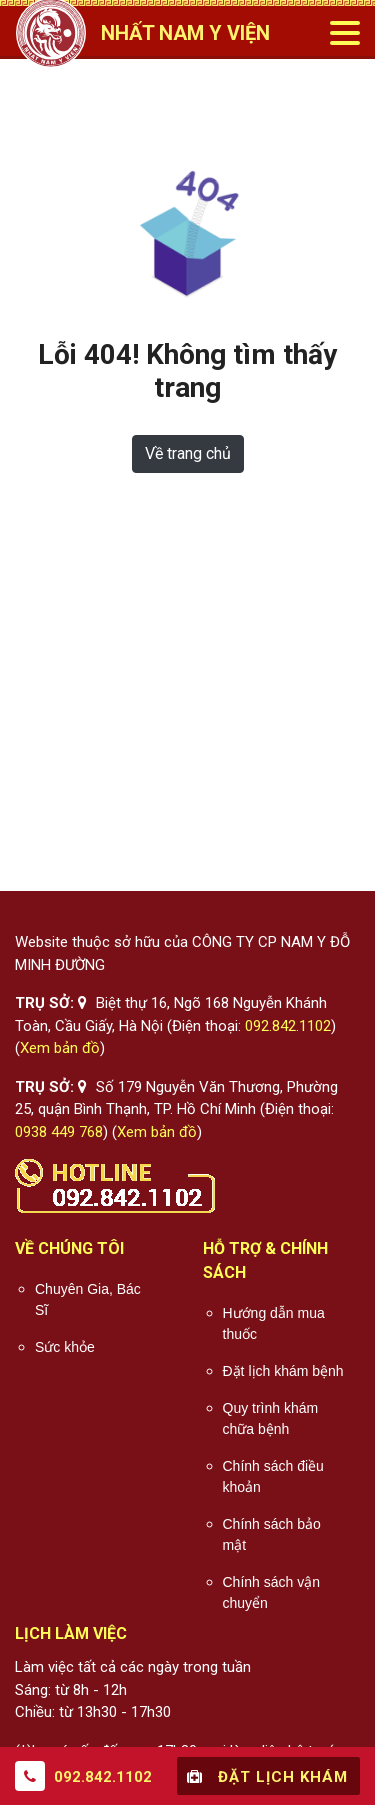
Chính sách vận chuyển (272, 1592)
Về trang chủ (188, 453)
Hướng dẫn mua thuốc (274, 1323)
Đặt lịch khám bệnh (283, 1371)
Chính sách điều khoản (273, 1476)
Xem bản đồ (60, 1048)
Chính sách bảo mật (272, 1534)
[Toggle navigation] (344, 33)
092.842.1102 (288, 1026)
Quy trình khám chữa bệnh (271, 1418)
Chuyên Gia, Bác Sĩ (88, 1299)
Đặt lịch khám (265, 1776)
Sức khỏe (65, 1347)
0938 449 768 (59, 1132)
